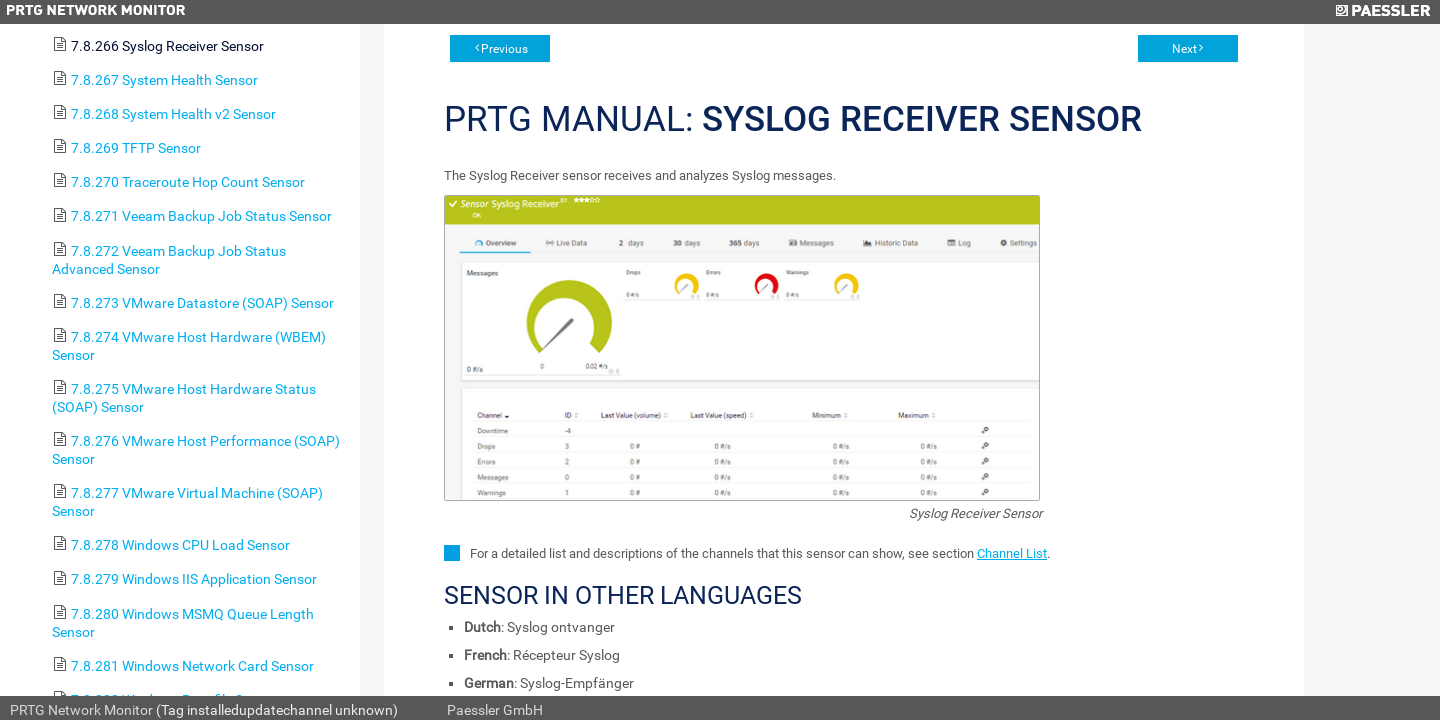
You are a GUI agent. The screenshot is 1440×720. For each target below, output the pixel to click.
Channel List (1012, 553)
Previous (504, 49)
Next (1184, 49)
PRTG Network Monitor (81, 710)
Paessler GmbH (495, 710)
